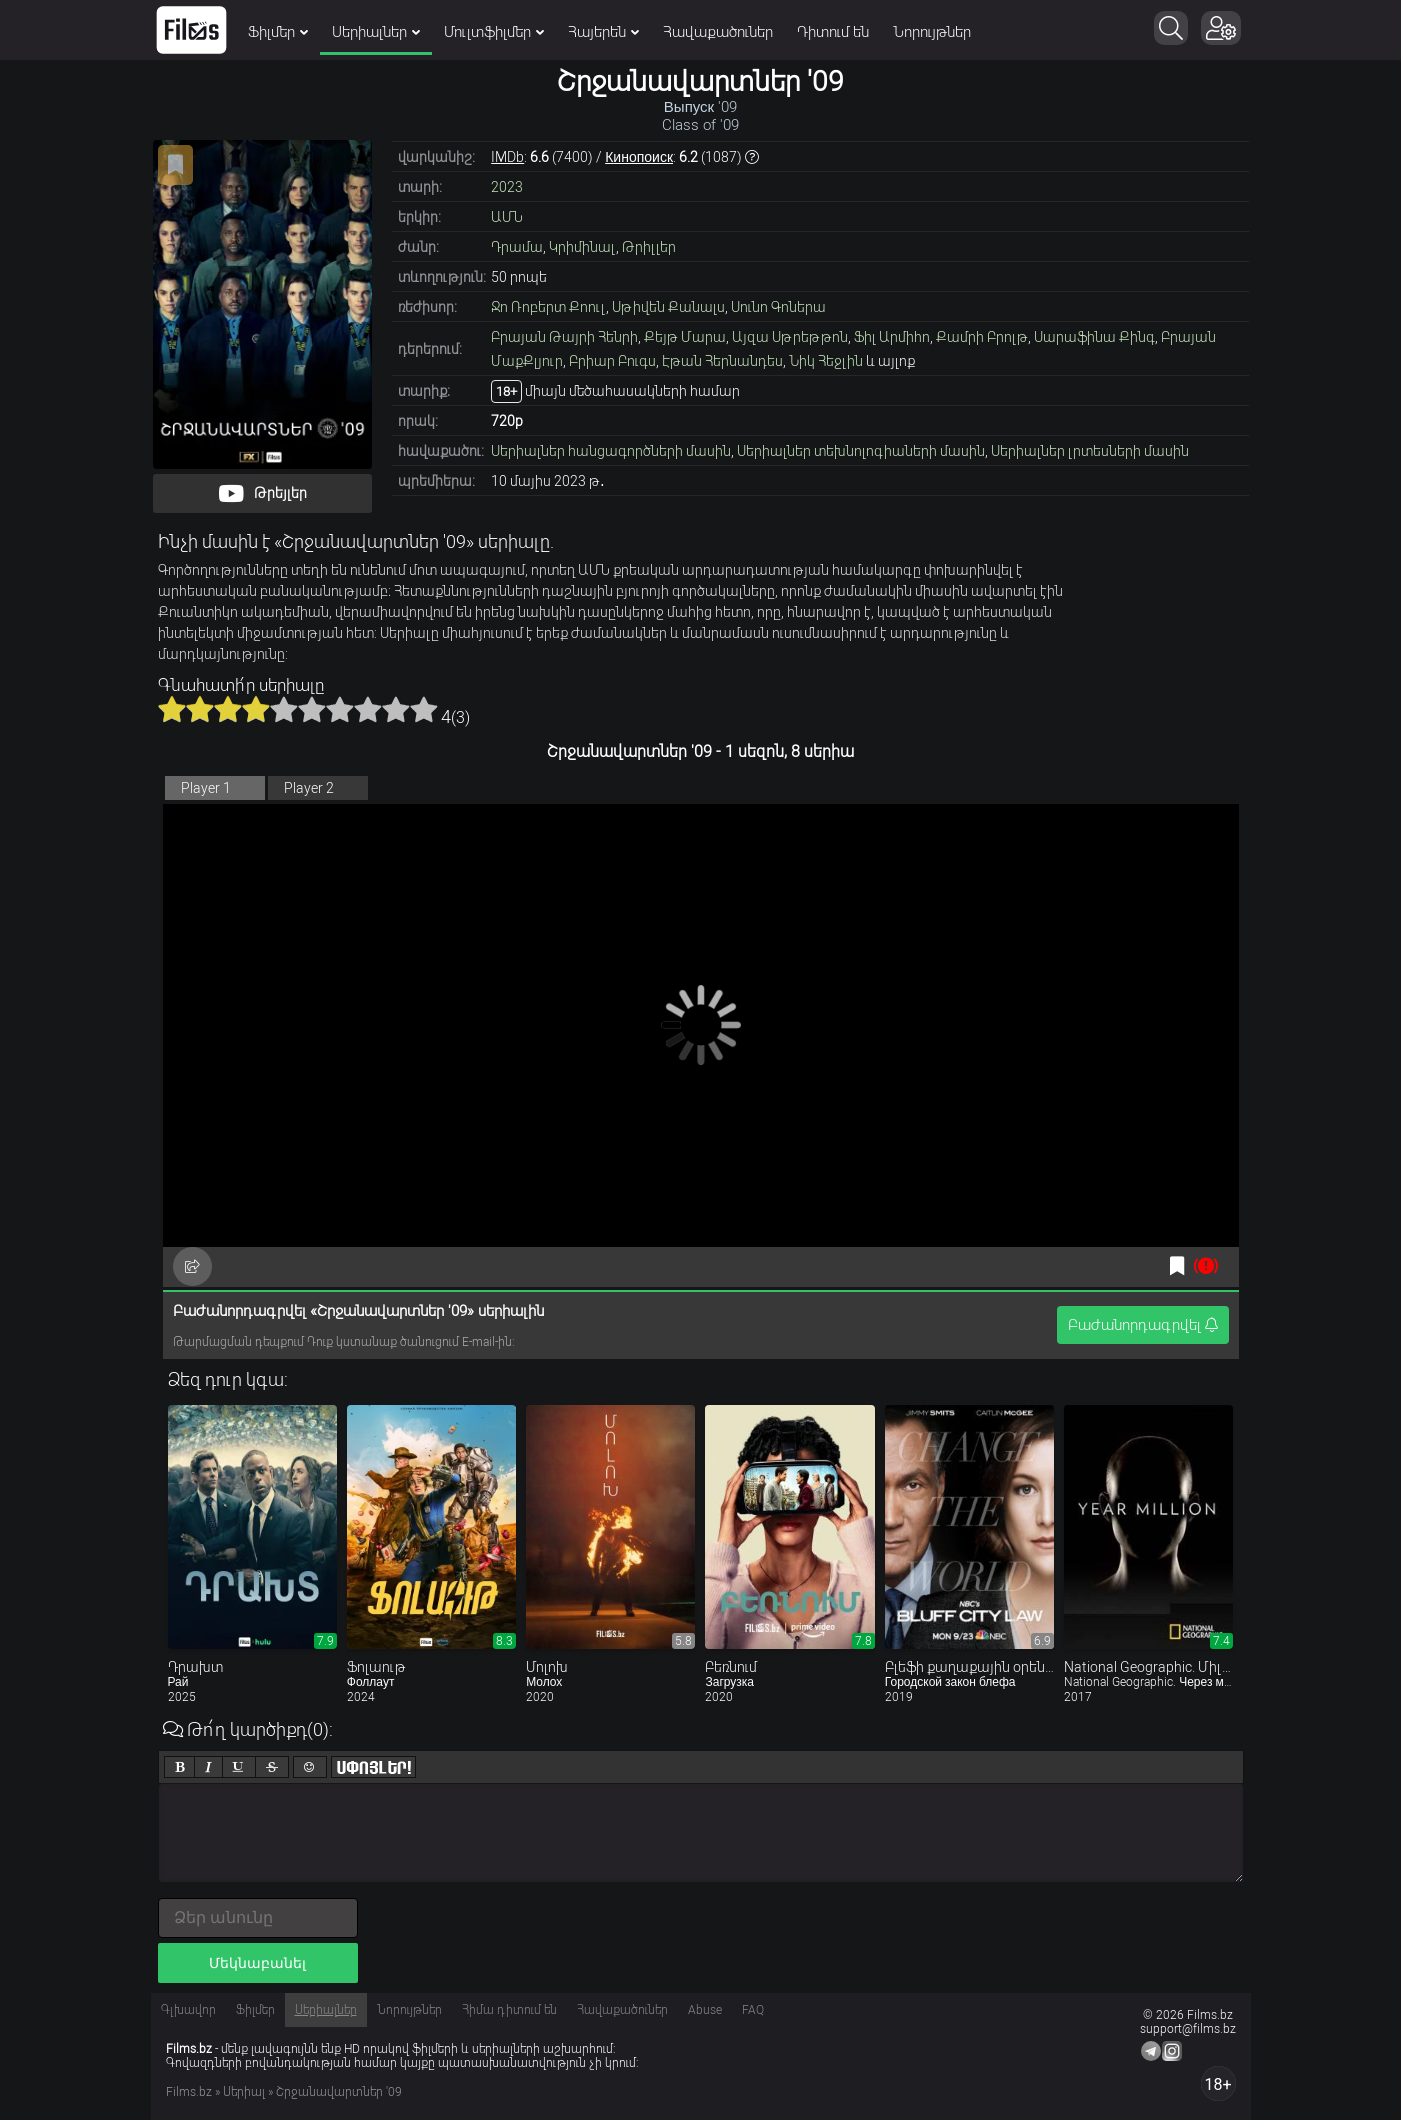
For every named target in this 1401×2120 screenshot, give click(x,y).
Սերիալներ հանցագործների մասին (611, 451)
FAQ (753, 2010)
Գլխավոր (188, 2010)
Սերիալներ (376, 32)
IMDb (507, 157)
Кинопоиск (639, 157)
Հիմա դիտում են (509, 2010)
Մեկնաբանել (257, 1963)
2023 (507, 187)
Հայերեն (603, 32)
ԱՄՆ (507, 217)
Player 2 (309, 788)
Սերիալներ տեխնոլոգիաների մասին (861, 451)
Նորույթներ (932, 32)
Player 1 (206, 788)
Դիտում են (833, 32)
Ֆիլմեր (278, 32)
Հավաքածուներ (718, 32)
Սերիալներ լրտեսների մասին (1090, 451)
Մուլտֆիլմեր (494, 32)
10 (424, 709)
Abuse (705, 2010)
